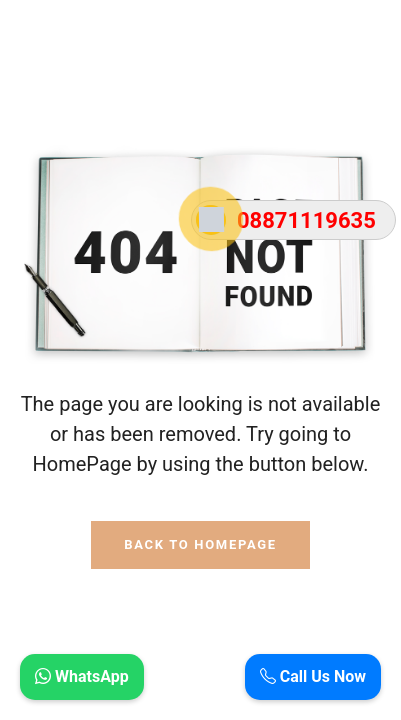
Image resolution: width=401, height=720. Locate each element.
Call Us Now (313, 676)
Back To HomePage (200, 544)
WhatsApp (82, 676)
